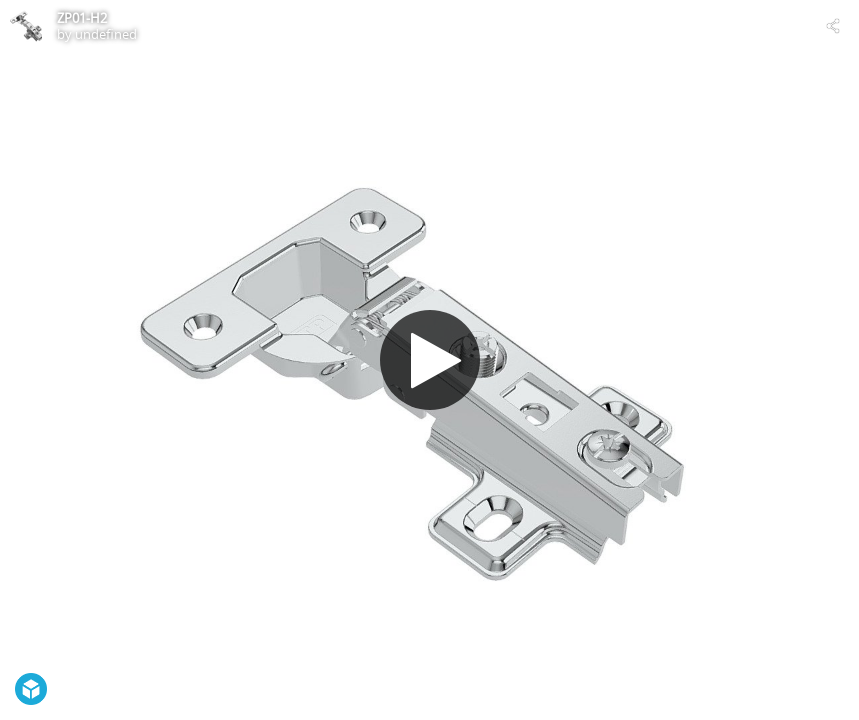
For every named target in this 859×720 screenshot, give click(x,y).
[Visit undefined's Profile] (26, 26)
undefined (106, 34)
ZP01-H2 (82, 18)
